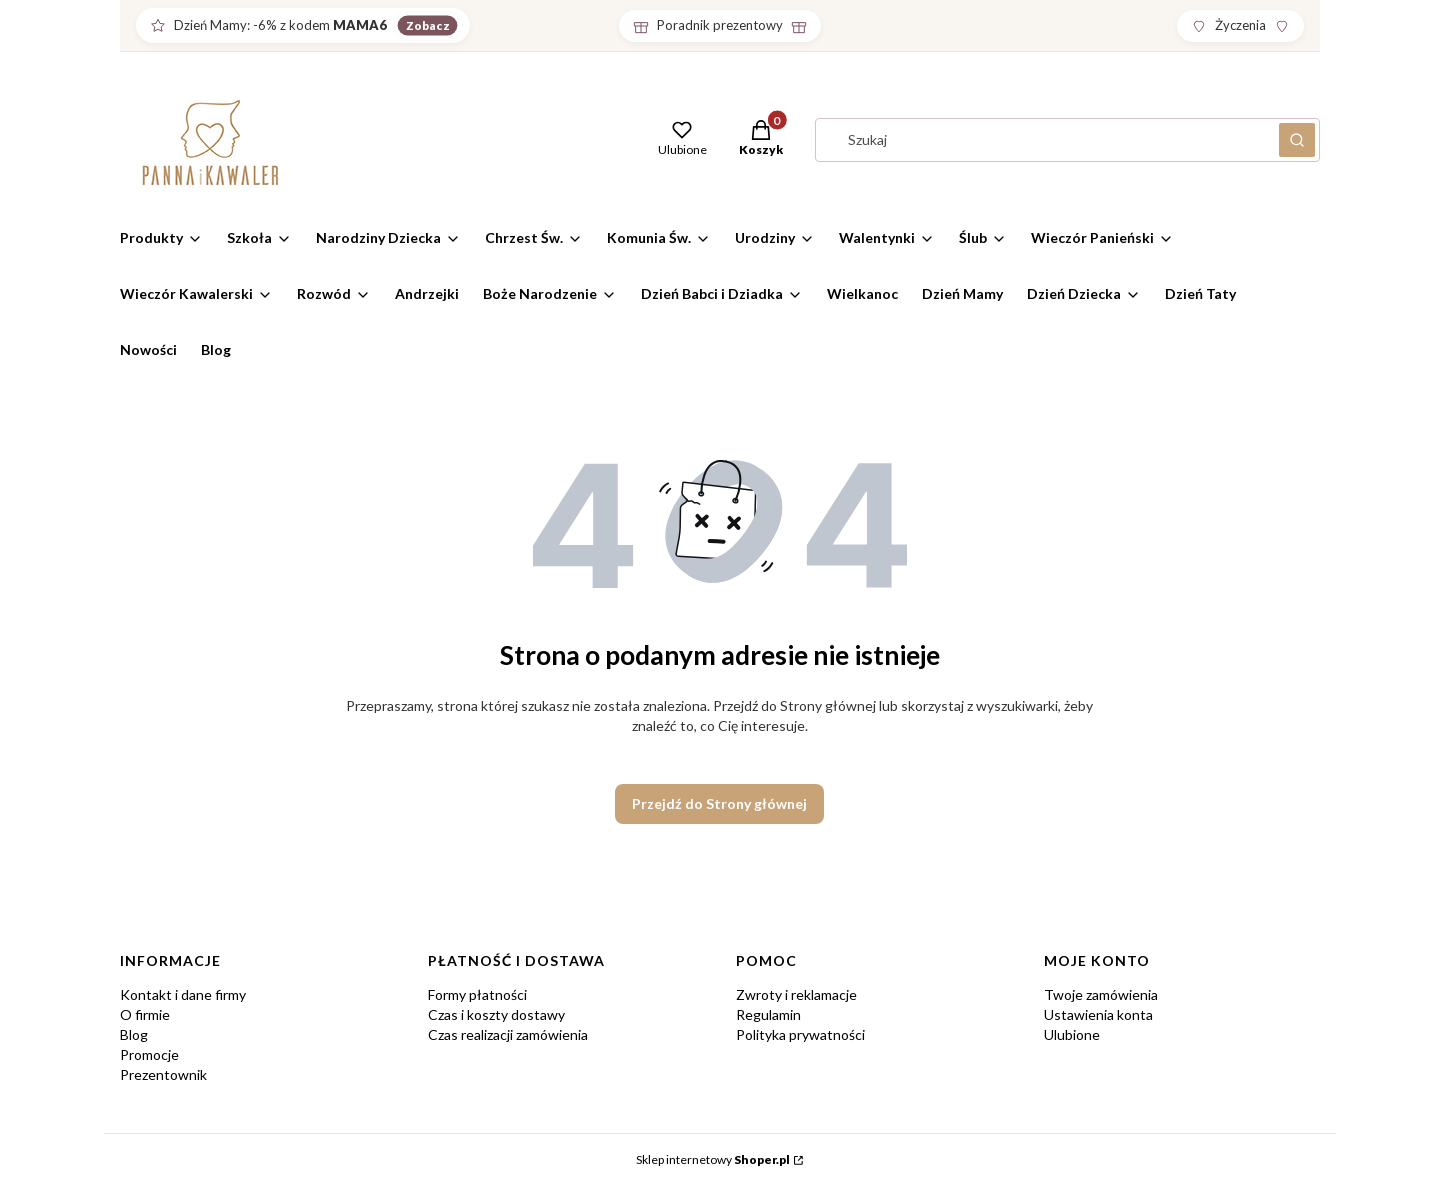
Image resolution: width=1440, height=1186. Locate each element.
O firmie (145, 1014)
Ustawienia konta (1098, 1014)
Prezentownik (163, 1074)
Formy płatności (477, 994)
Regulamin (768, 1014)
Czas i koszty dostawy (496, 1014)
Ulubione (1072, 1034)
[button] (761, 140)
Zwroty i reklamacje (796, 994)
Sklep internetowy (713, 1159)
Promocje (149, 1054)
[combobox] (1041, 140)
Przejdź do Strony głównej (719, 803)
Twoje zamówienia (1101, 994)
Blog (134, 1034)
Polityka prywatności (800, 1034)
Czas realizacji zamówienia (508, 1034)
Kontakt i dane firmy (183, 994)
